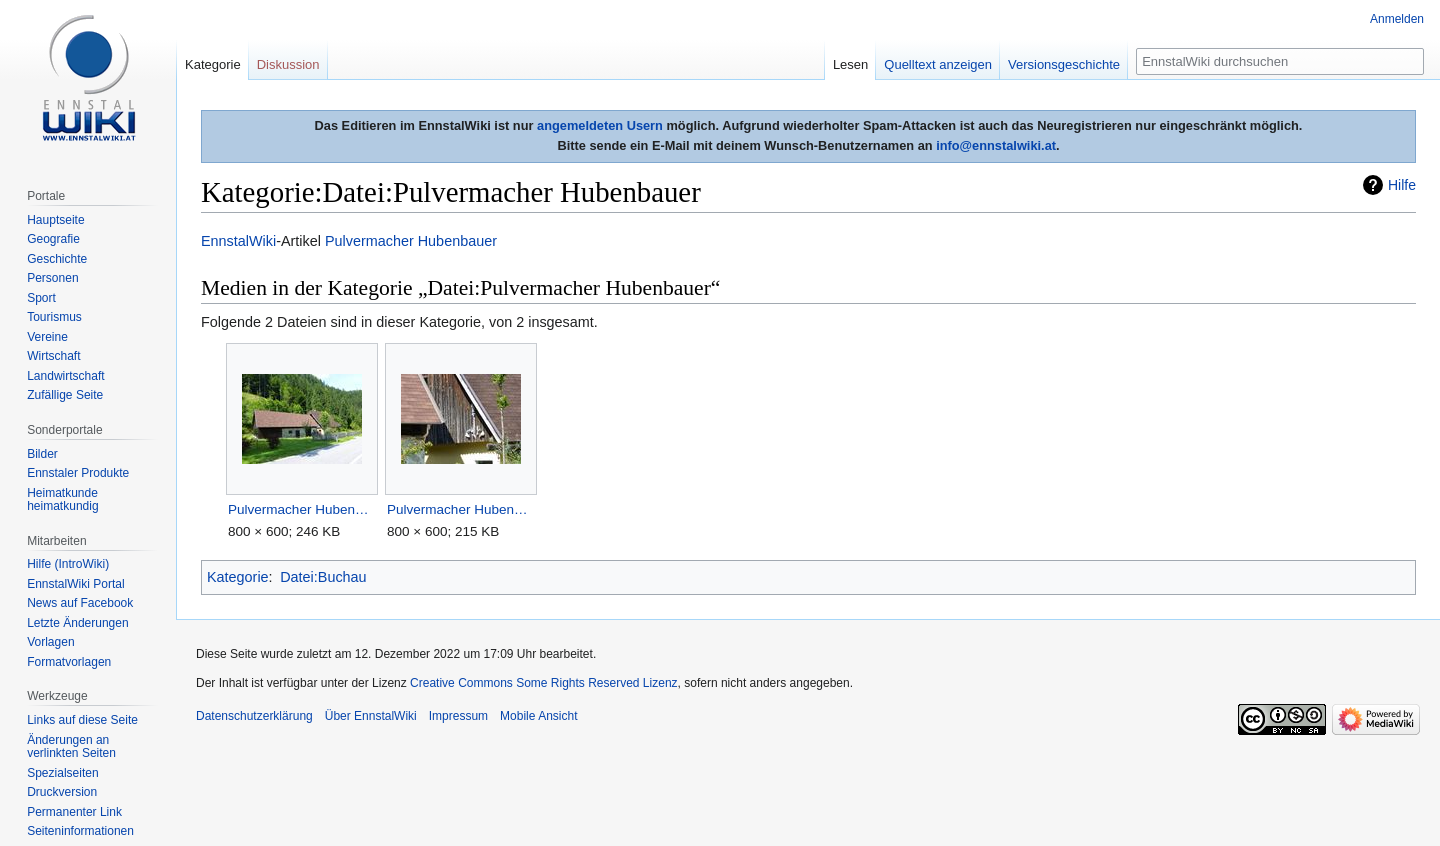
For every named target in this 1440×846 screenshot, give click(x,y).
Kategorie (238, 577)
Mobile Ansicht (538, 716)
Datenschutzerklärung (254, 716)
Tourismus (54, 317)
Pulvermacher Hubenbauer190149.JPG (301, 509)
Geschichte (57, 259)
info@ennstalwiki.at (996, 145)
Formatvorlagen (69, 662)
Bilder (42, 454)
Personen (52, 278)
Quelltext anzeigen (938, 64)
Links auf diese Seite (82, 720)
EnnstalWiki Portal (75, 584)
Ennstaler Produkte (78, 473)
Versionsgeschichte (1064, 64)
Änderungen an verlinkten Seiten (71, 747)
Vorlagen (50, 642)
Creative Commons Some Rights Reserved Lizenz (543, 683)
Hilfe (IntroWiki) (68, 564)
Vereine (47, 337)
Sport (41, 298)
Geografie (53, 239)
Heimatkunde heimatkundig (62, 500)
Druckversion (62, 792)
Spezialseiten (62, 773)
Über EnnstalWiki (371, 716)
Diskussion (288, 64)
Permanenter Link (74, 812)
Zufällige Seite (65, 395)
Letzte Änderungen (77, 623)
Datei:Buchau (323, 577)
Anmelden (1397, 19)
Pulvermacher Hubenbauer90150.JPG (460, 509)
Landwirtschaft (65, 376)
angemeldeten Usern (600, 125)
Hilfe (1402, 185)
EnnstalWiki (238, 241)
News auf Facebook (80, 603)
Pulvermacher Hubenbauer (411, 241)
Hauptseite (55, 220)
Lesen (850, 64)
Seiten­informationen (80, 831)
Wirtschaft (53, 356)
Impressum (458, 716)
